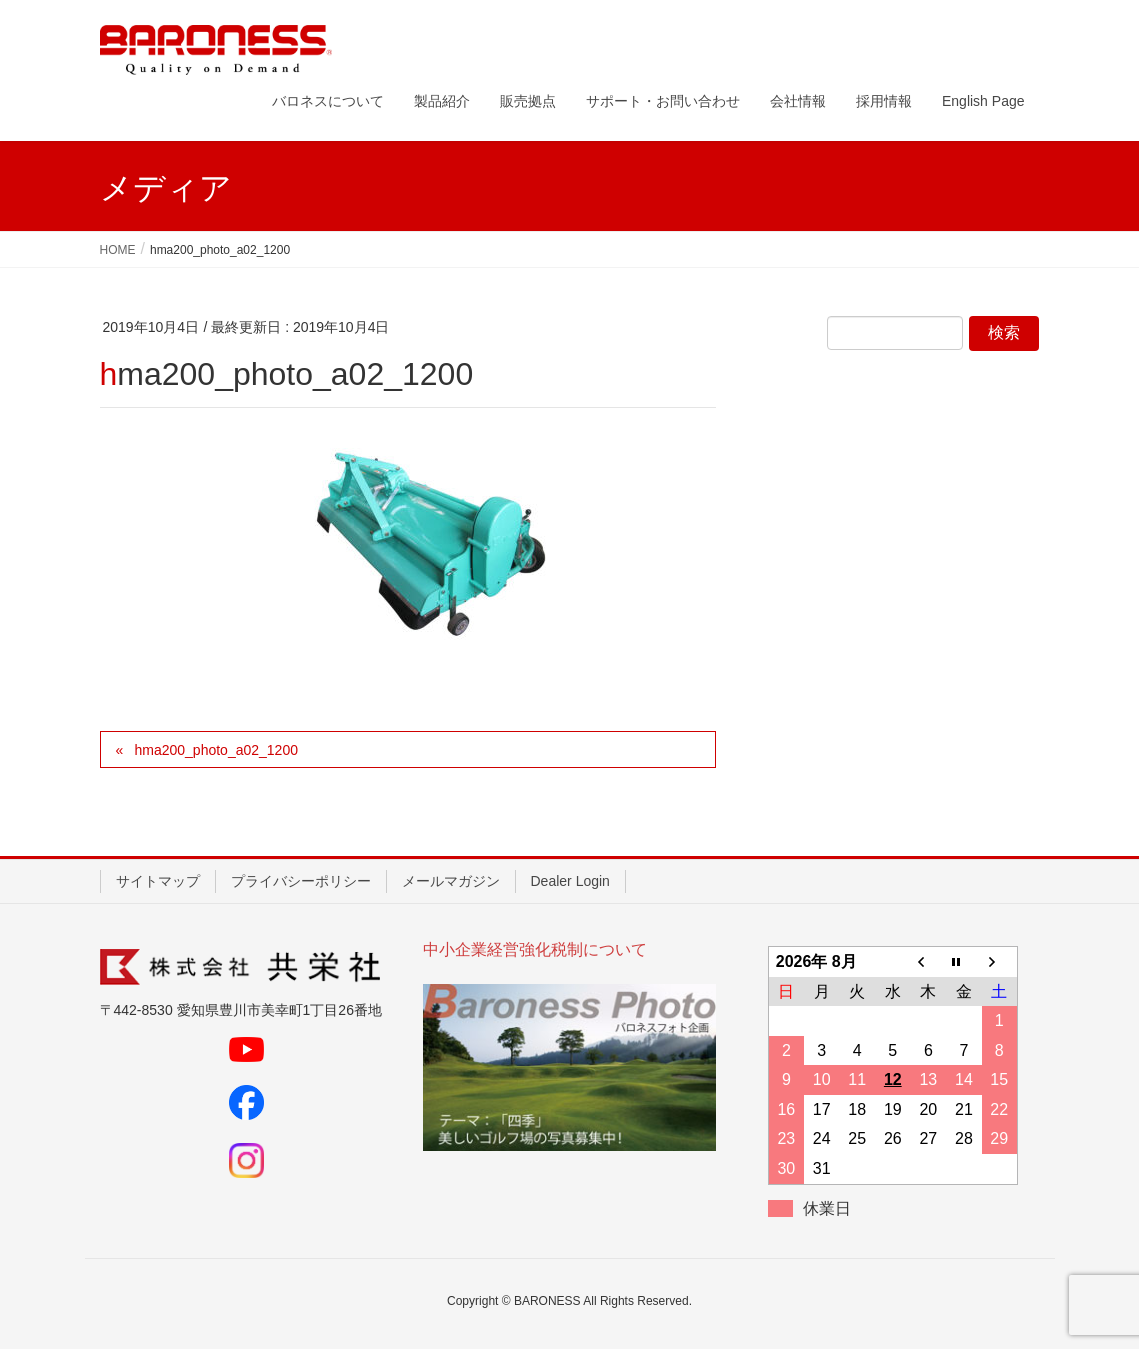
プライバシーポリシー (301, 881)
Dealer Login (570, 881)
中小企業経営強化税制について (535, 949)
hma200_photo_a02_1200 (216, 750)
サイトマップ (158, 881)
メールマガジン (451, 881)
